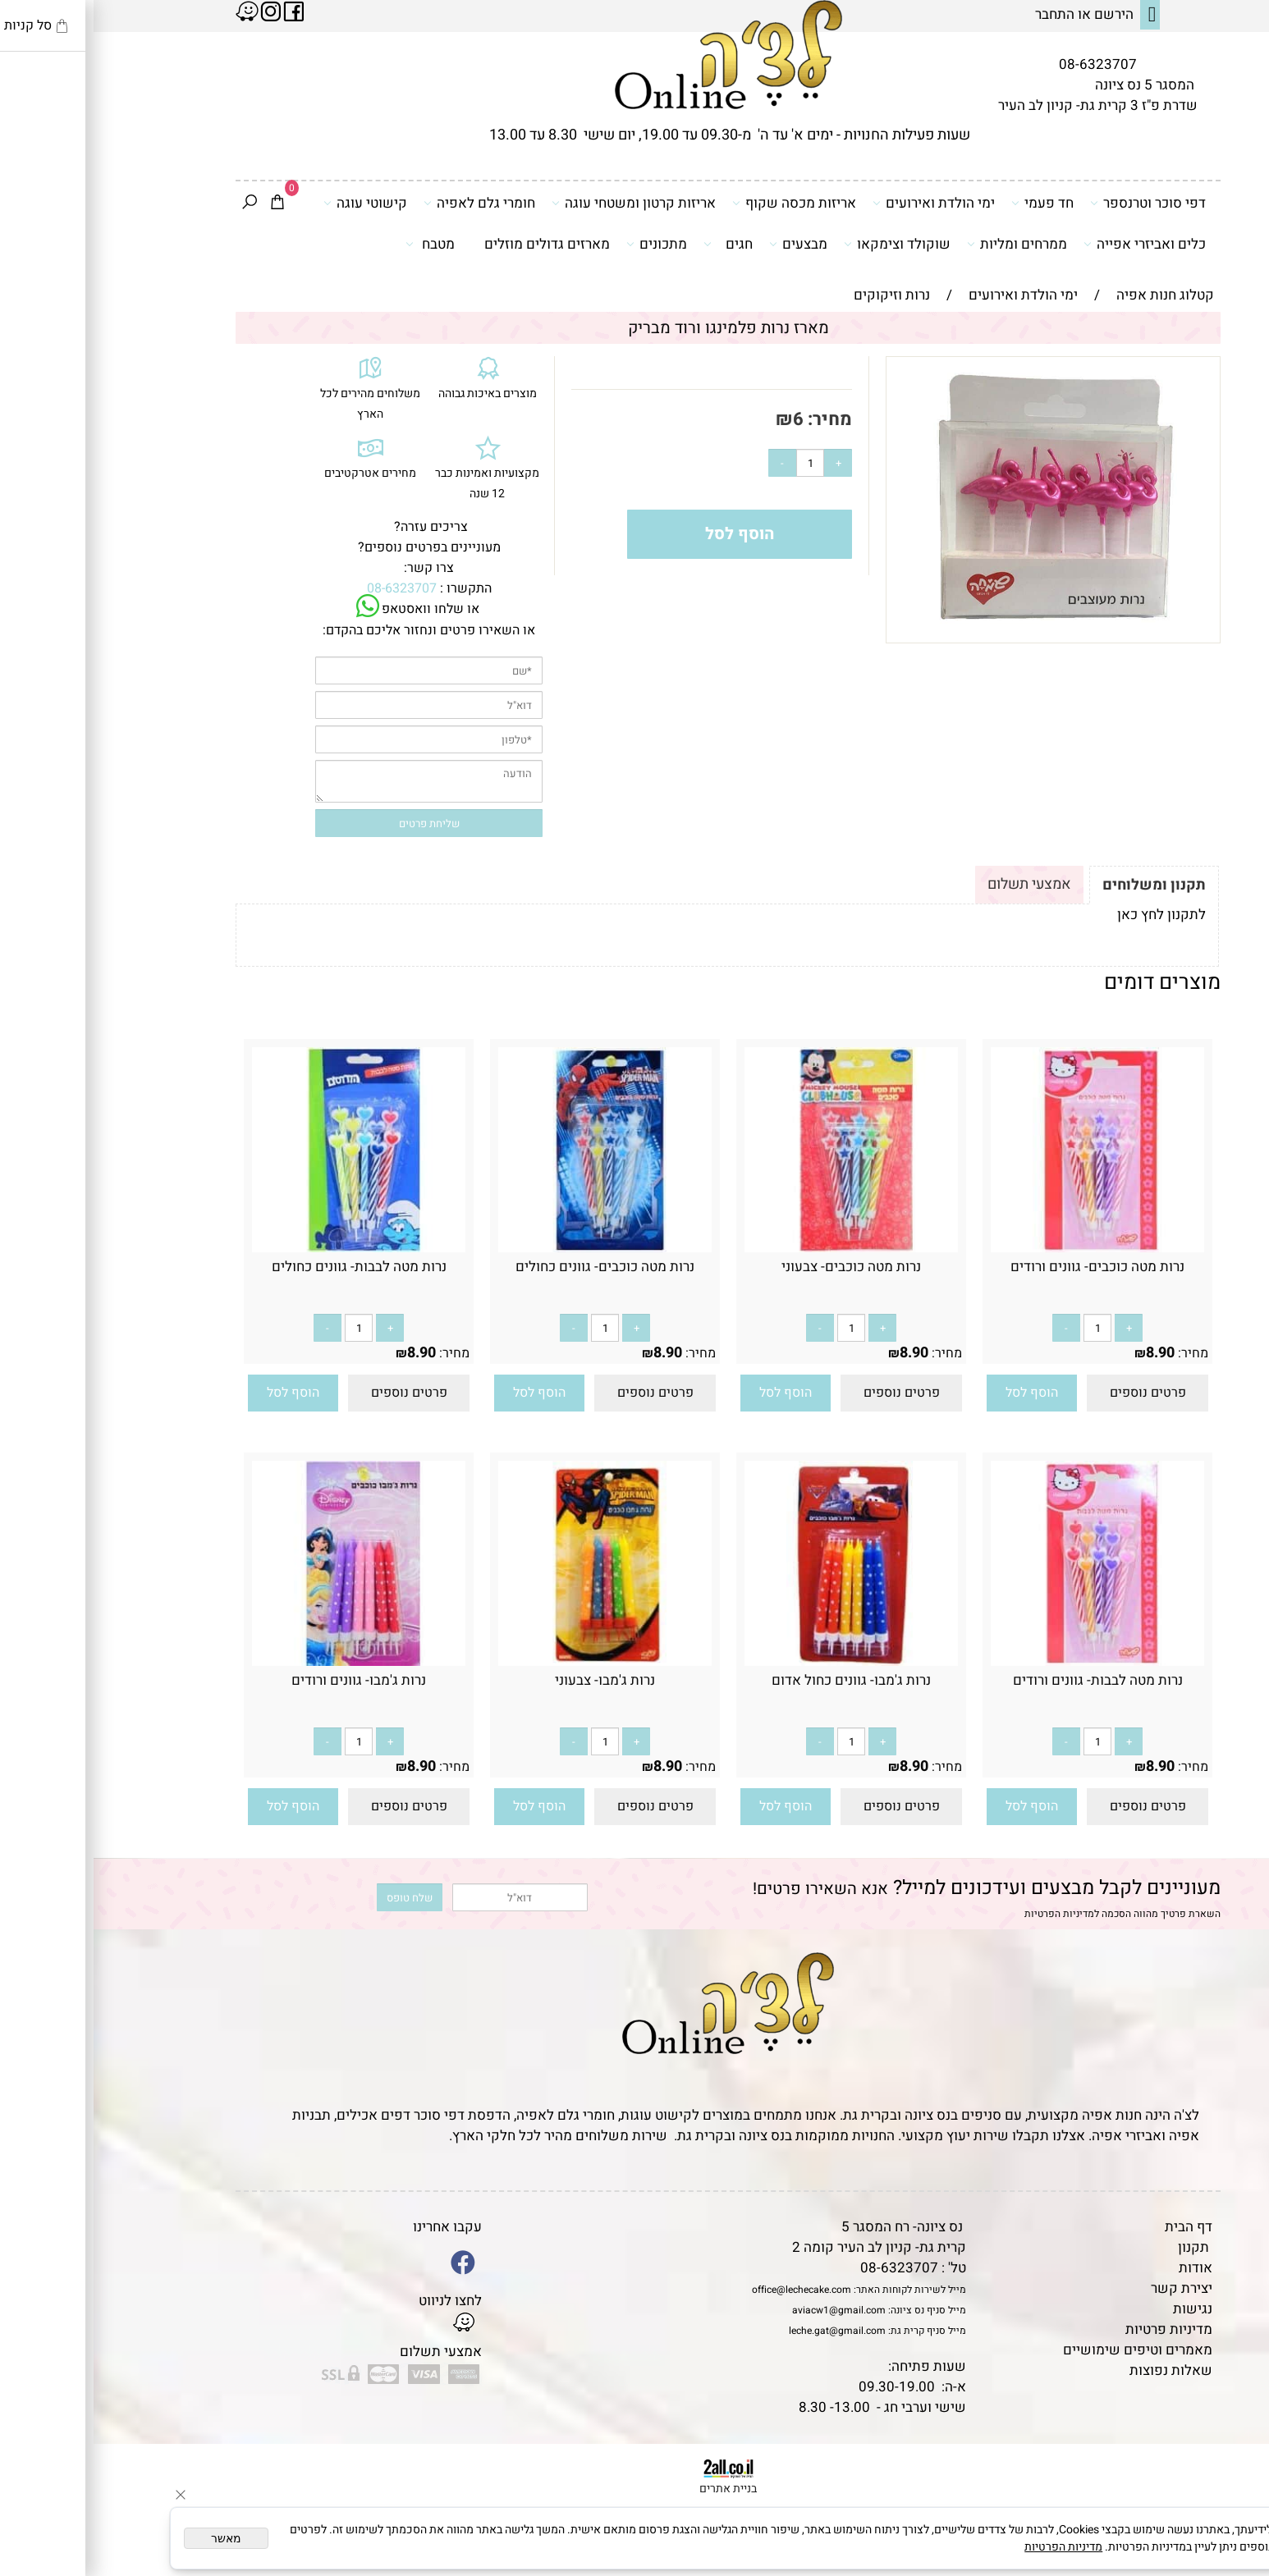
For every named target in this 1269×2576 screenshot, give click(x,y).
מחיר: (734, 419)
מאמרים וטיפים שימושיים (1044, 2350)
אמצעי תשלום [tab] (936, 884)
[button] (938, 1393)
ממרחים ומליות (923, 243)
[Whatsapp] (1230, 2539)
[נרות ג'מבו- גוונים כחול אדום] (757, 1661)
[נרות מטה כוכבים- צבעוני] (757, 1248)
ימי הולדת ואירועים (840, 202)
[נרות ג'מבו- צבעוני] (511, 1661)
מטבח (336, 243)
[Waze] (1230, 2501)
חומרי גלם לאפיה (386, 202)
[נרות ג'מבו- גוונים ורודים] (265, 1661)
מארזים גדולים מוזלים (453, 244)
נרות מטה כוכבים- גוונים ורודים (1004, 1266)
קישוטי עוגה (272, 202)
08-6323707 (1004, 64)
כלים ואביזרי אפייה (1051, 243)
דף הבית (1095, 2227)
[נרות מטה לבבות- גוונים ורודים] (1003, 1661)
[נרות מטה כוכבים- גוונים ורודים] (1003, 1248)
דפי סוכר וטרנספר (1054, 202)
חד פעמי (949, 202)
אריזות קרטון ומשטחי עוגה (540, 202)
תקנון (1100, 2247)
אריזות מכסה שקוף (701, 202)
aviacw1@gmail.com (745, 2310)
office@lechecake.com (708, 2289)
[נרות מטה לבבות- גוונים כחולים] (265, 1248)
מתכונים (563, 243)
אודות (1102, 2268)
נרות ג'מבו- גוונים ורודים (265, 1680)
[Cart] (184, 203)
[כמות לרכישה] (717, 463)
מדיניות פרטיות (1075, 2329)
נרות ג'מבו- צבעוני (511, 1680)
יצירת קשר (1088, 2288)
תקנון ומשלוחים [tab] (1060, 885)
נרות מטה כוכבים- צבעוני (757, 1266)
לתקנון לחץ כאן (1068, 914)
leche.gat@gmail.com (743, 2330)
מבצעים (705, 243)
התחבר (961, 14)
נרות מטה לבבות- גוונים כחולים (265, 1266)
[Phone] (1230, 2463)
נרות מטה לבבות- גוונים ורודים (1004, 1680)
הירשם (1020, 14)
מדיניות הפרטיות (966, 1913)
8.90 (1066, 1353)
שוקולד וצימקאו (803, 243)
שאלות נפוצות (1077, 2370)
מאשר (132, 2538)
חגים (634, 243)
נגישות (1099, 2309)
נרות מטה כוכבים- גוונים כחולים (511, 1266)
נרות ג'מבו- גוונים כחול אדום (757, 1680)
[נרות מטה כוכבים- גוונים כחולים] (511, 1248)
